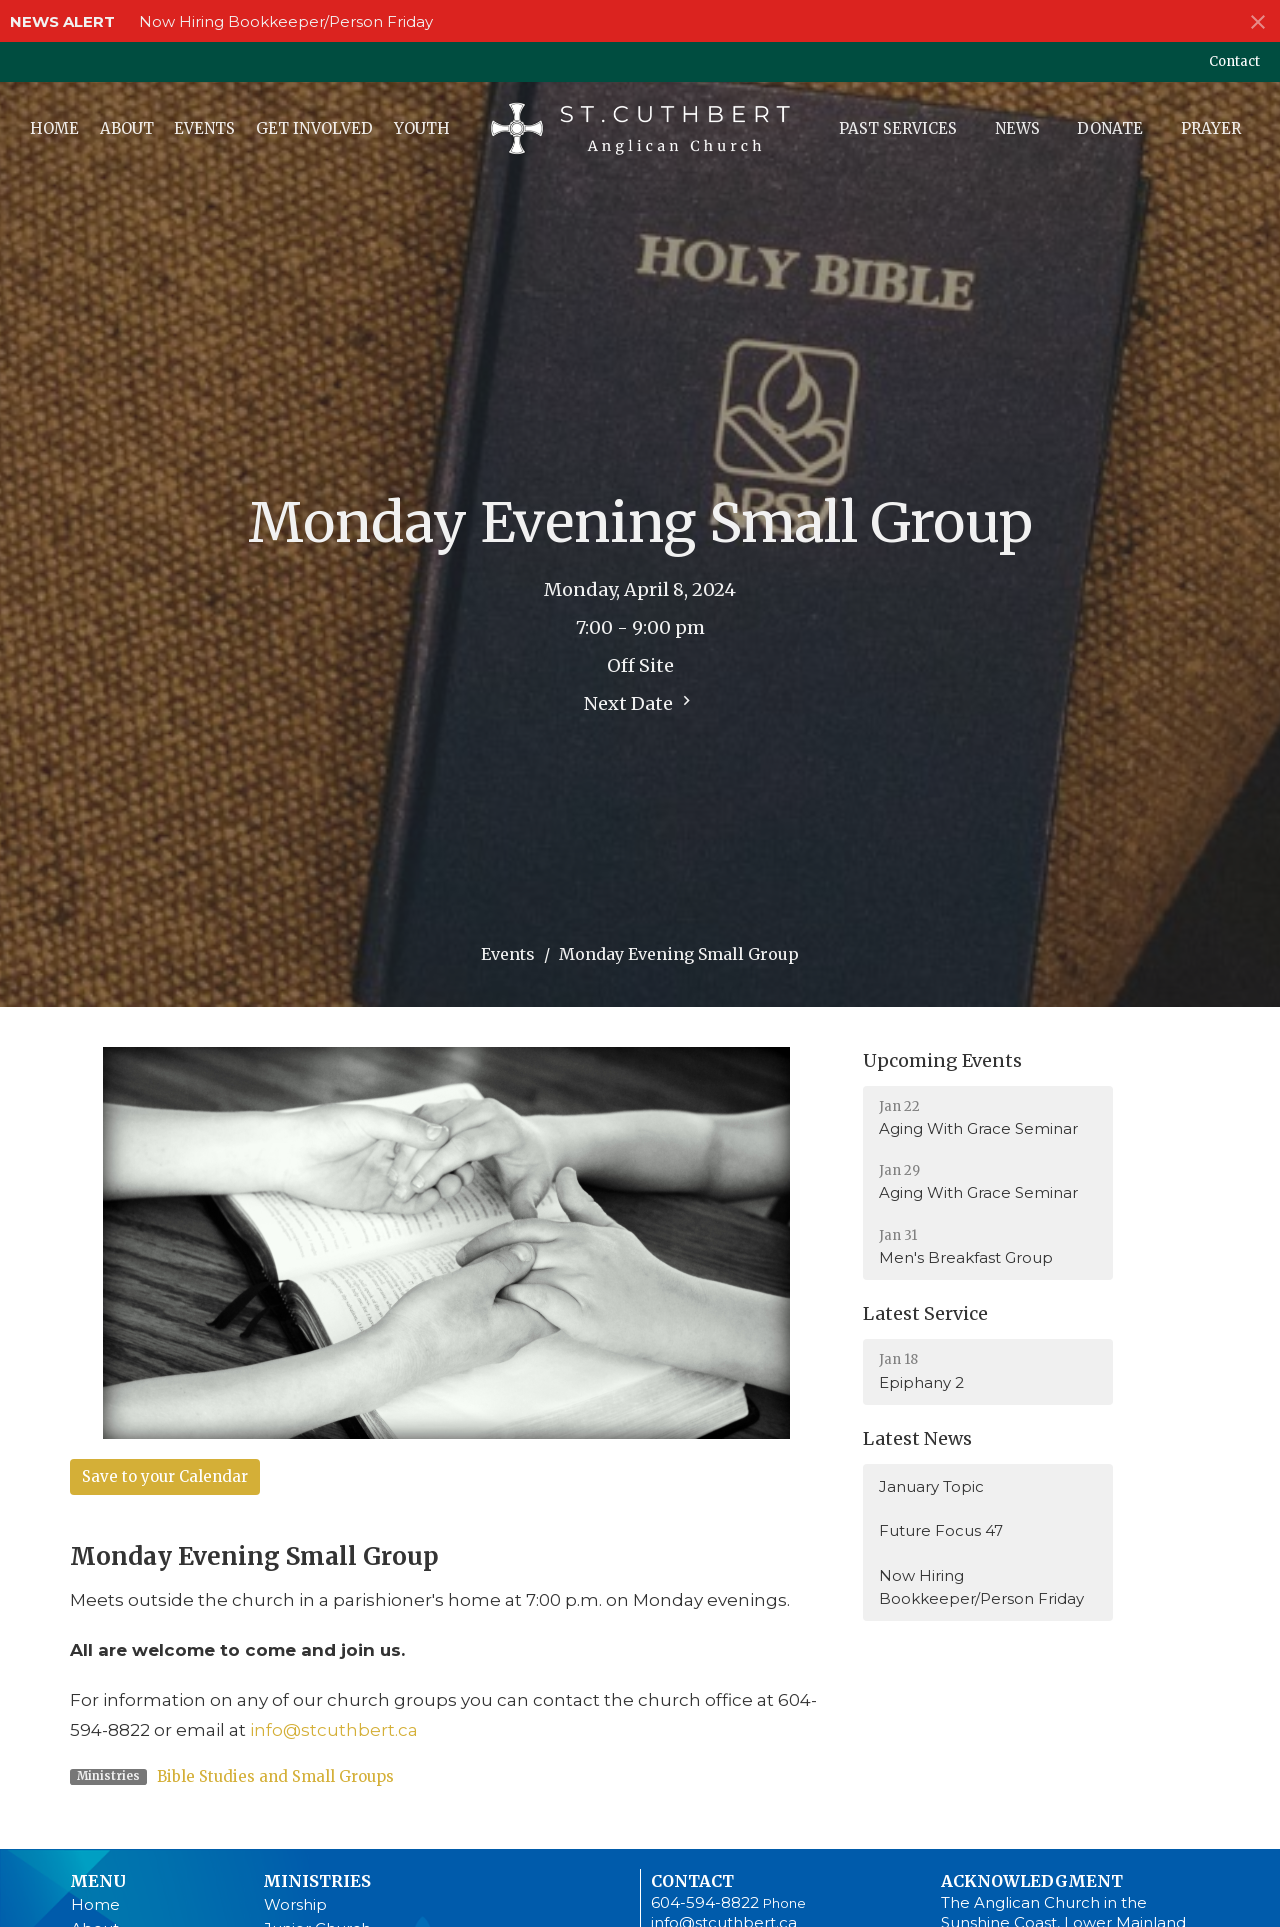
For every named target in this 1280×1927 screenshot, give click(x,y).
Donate (1110, 128)
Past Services (898, 128)
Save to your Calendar (165, 1476)
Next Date (640, 703)
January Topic (931, 1486)
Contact (1234, 61)
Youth (422, 128)
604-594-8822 (705, 1902)
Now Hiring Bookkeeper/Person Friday (286, 21)
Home (54, 128)
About (127, 128)
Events (204, 128)
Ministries (317, 1881)
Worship (295, 1904)
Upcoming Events (942, 1060)
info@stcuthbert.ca (334, 1730)
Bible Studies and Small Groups (275, 1776)
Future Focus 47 (941, 1530)
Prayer (1211, 128)
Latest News (917, 1438)
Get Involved (314, 128)
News (1017, 128)
